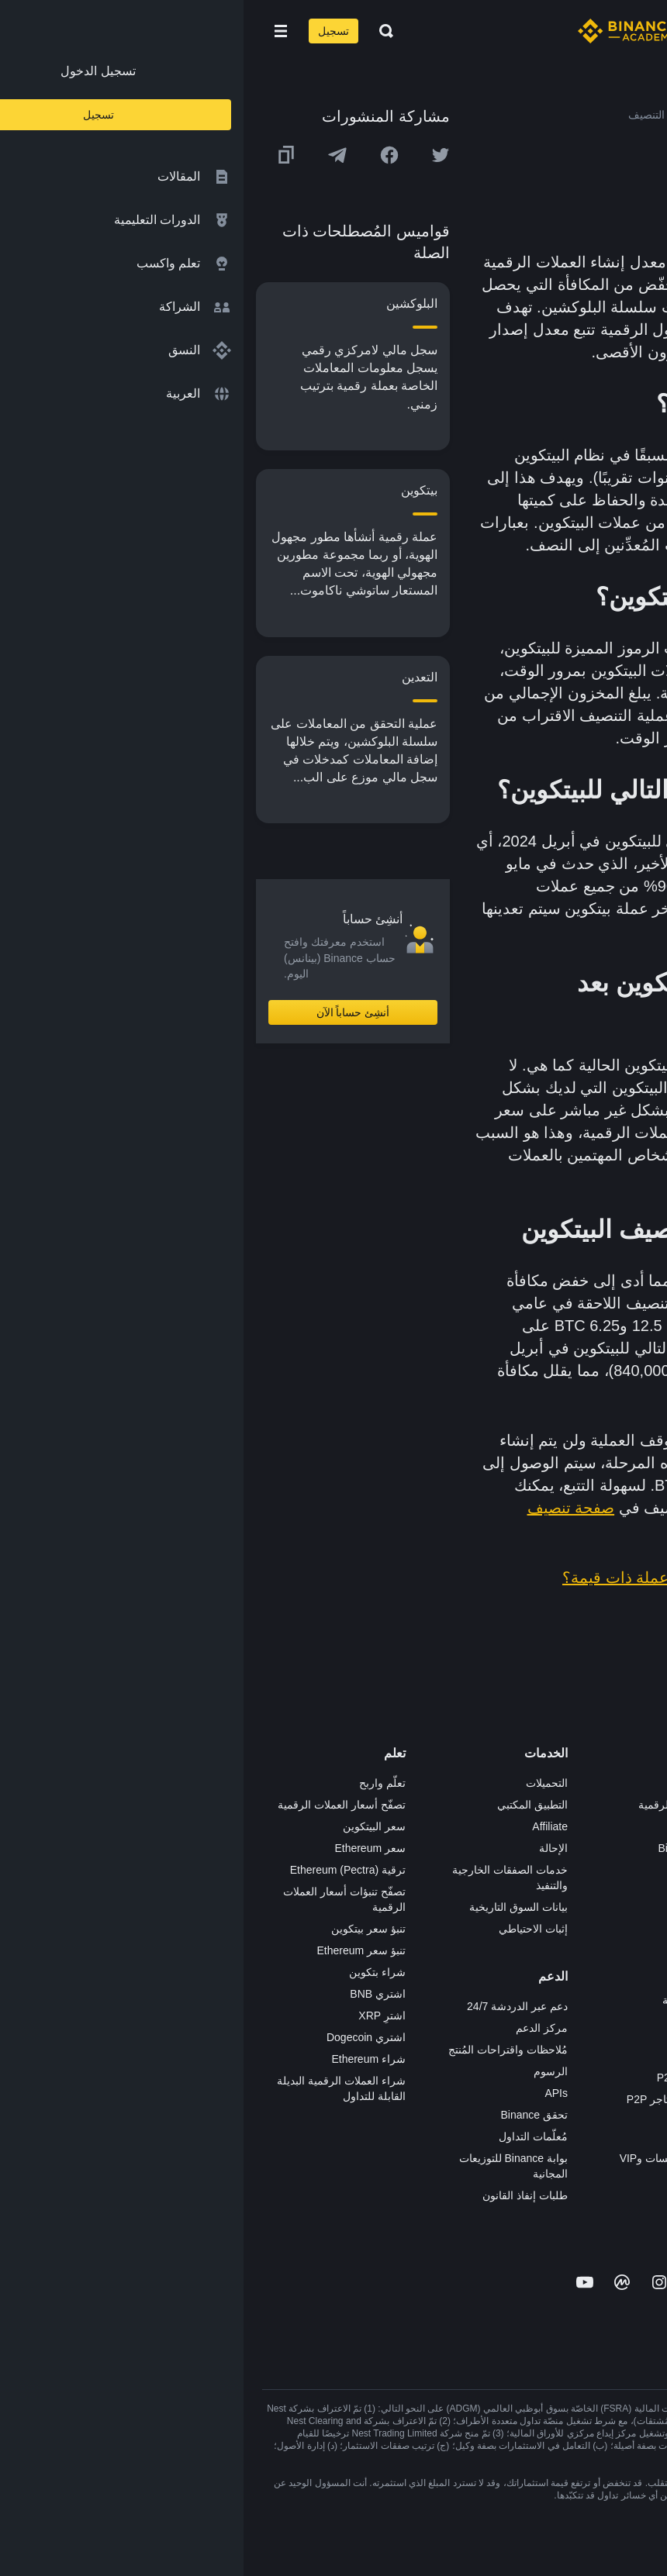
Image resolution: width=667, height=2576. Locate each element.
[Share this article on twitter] (197, 155)
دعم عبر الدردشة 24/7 (273, 2006)
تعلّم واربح (139, 1783)
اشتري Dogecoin (122, 2037)
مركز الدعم (298, 2028)
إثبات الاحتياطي (289, 1929)
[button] (37, 31)
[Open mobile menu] (37, 31)
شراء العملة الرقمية (440, 1804)
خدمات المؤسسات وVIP (431, 2158)
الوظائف (629, 1804)
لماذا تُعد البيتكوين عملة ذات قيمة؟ (432, 1577)
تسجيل (89, 31)
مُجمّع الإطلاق (456, 1913)
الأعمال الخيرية (452, 2000)
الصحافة (629, 1870)
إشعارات (628, 2043)
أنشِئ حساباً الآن (110, 1012)
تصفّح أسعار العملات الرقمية (98, 1804)
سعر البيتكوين (130, 1826)
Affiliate (306, 1826)
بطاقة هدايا (461, 1891)
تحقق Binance (290, 2115)
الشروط (629, 1913)
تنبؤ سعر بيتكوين (125, 1929)
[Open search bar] (138, 31)
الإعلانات (629, 1826)
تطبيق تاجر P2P (449, 2077)
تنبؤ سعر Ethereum (118, 1950)
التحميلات (303, 1783)
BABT (472, 1956)
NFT (475, 1935)
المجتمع (631, 2000)
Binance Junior (450, 1848)
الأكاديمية (465, 1870)
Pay (477, 1826)
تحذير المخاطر (615, 2022)
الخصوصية (625, 1935)
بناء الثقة (629, 1956)
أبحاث (473, 1978)
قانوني (633, 1891)
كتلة (515, 477)
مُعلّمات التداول (289, 2136)
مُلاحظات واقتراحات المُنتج (264, 2049)
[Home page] (383, 31)
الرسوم (307, 2071)
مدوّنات (631, 1978)
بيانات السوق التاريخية (275, 1907)
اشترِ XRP (138, 2015)
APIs (312, 2093)
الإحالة (309, 1848)
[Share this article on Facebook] (146, 155)
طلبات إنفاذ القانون (281, 2195)
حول (638, 1783)
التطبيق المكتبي (289, 1804)
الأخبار (634, 1848)
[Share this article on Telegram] (94, 155)
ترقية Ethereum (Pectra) (104, 1870)
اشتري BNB (134, 1994)
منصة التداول (456, 1783)
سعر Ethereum (126, 1848)
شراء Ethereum (125, 2059)
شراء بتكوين (133, 1972)
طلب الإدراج (458, 2136)
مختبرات (467, 2180)
